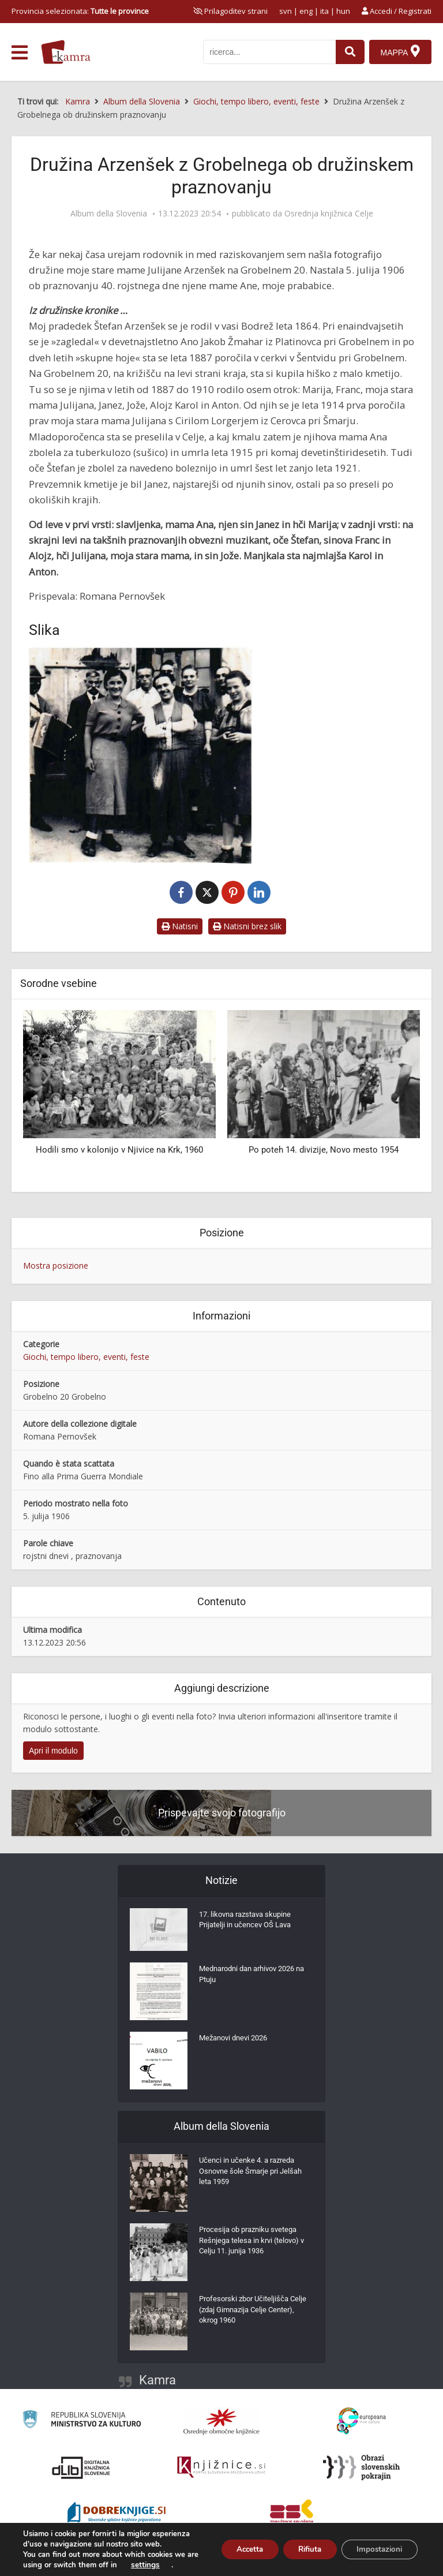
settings (158, 2565)
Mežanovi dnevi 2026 (237, 2040)
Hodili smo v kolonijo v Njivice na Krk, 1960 (119, 1150)
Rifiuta (300, 2543)
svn (285, 11)
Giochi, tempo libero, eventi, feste (86, 1356)
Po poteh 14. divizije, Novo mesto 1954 (324, 1150)
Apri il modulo (53, 1750)
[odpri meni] (20, 52)
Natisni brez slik (247, 926)
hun (343, 11)
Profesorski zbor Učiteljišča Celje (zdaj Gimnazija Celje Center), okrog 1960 (247, 2313)
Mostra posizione (55, 1265)
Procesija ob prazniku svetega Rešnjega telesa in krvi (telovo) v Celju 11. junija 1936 (256, 2243)
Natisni (180, 926)
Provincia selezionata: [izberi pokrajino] (80, 11)
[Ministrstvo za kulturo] (81, 2421)
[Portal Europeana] (361, 2421)
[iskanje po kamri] (267, 52)
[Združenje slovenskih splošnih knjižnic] (221, 2467)
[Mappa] (400, 52)
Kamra (157, 2380)
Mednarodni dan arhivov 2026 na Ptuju (252, 1976)
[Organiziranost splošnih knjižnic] (221, 2421)
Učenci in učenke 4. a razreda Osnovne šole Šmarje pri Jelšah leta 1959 (254, 2174)
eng (306, 11)
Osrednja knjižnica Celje (328, 213)
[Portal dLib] (81, 2467)
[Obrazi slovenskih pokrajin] (361, 2467)
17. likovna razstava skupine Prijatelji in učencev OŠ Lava (250, 1922)
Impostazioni (376, 2543)
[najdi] (348, 52)
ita (324, 11)
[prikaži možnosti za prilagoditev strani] (230, 11)
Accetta (234, 2543)
